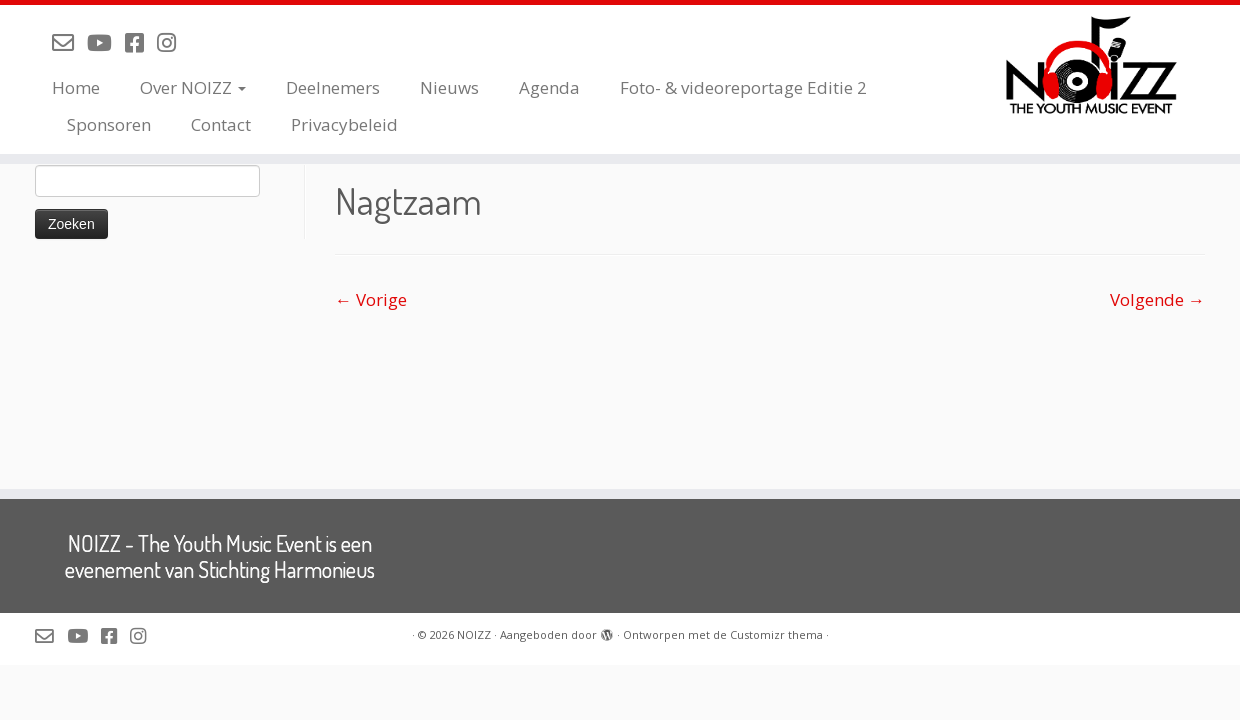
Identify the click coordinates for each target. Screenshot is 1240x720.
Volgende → (1157, 299)
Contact (221, 124)
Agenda (549, 87)
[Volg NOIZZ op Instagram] (173, 42)
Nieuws (449, 87)
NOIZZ (474, 634)
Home (76, 87)
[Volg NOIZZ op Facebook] (141, 42)
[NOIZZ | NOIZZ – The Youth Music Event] (1097, 65)
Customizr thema (776, 634)
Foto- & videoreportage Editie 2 (743, 87)
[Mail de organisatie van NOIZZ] (69, 42)
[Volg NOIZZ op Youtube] (106, 42)
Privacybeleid (344, 124)
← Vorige (371, 299)
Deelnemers (333, 87)
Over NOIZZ (193, 87)
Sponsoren (109, 124)
